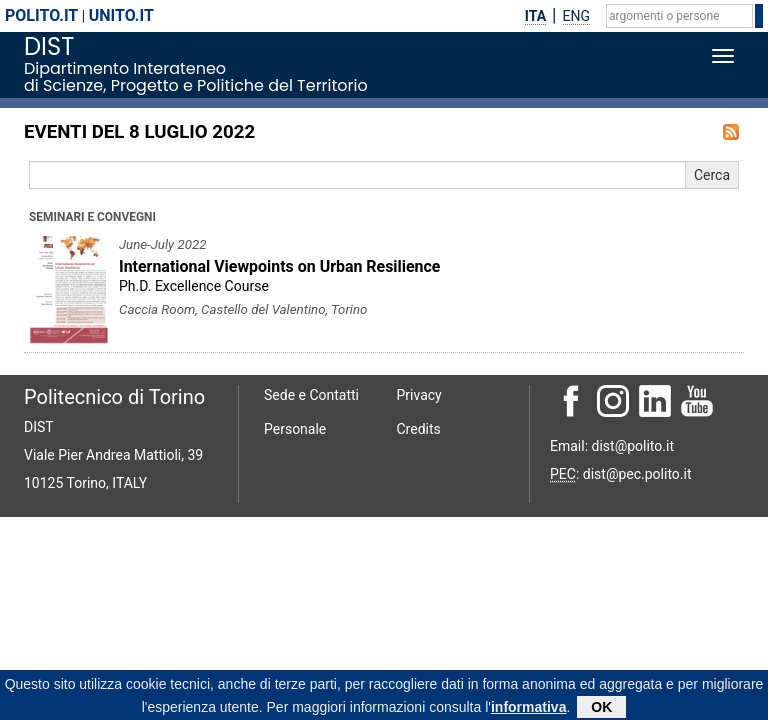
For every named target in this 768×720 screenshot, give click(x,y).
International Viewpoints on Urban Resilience (279, 266)
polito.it (41, 15)
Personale (295, 429)
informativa (528, 709)
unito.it (121, 15)
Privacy (419, 395)
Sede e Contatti (311, 395)
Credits (419, 429)
